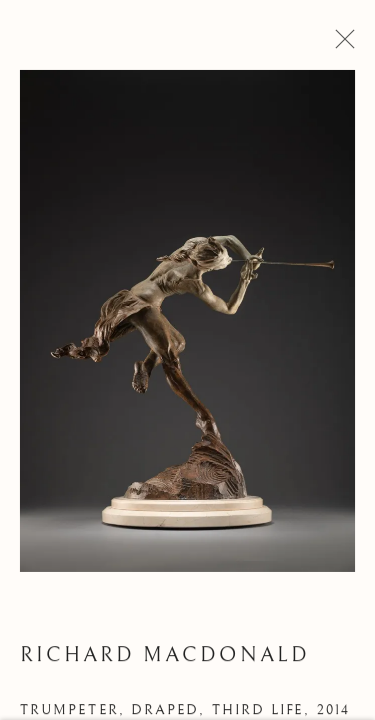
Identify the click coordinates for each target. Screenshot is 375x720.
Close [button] (341, 45)
